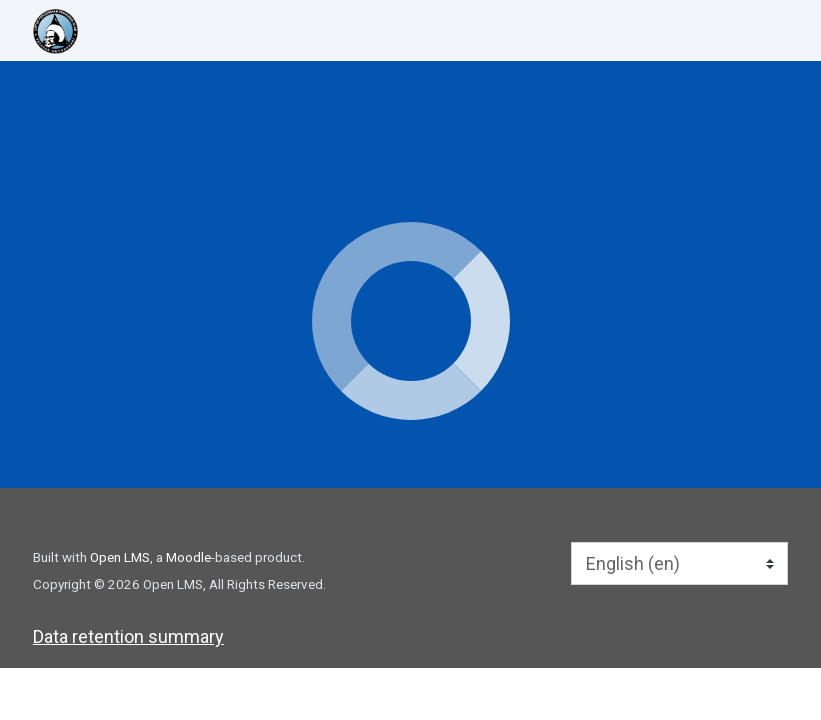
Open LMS (120, 557)
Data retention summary (128, 636)
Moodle (188, 557)
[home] (108, 31)
